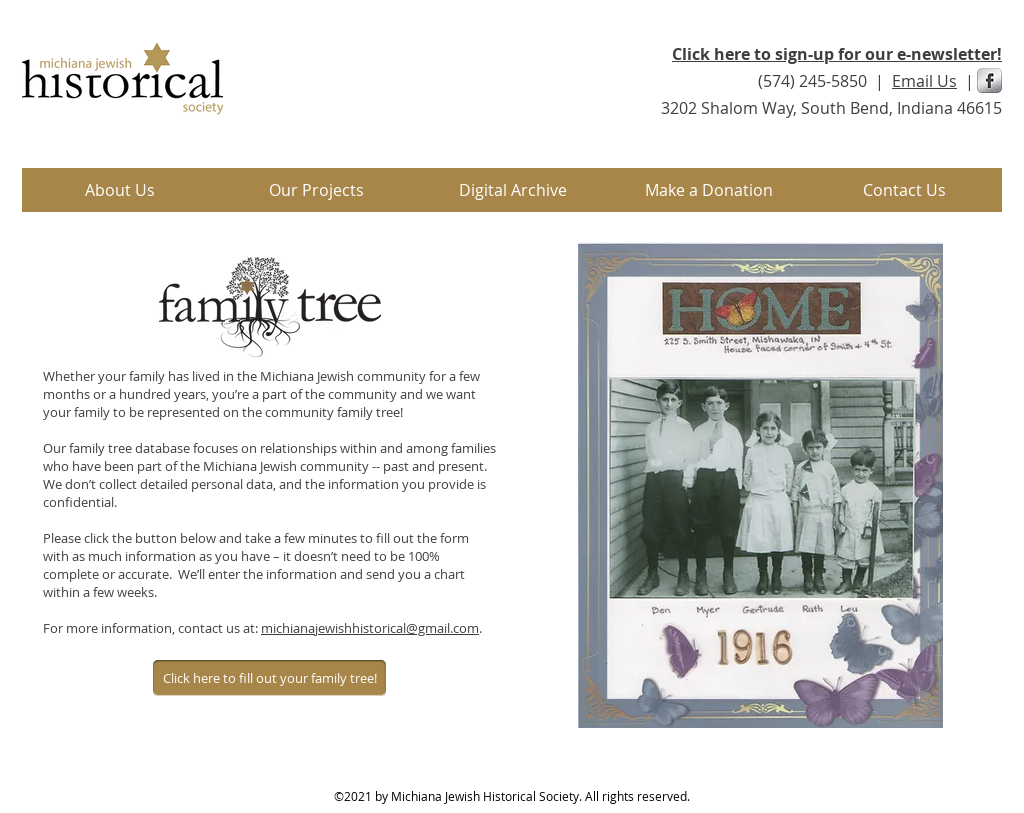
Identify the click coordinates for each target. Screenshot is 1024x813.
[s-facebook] (989, 80)
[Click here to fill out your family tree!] (269, 678)
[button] (316, 190)
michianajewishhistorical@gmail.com (370, 628)
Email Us (924, 81)
